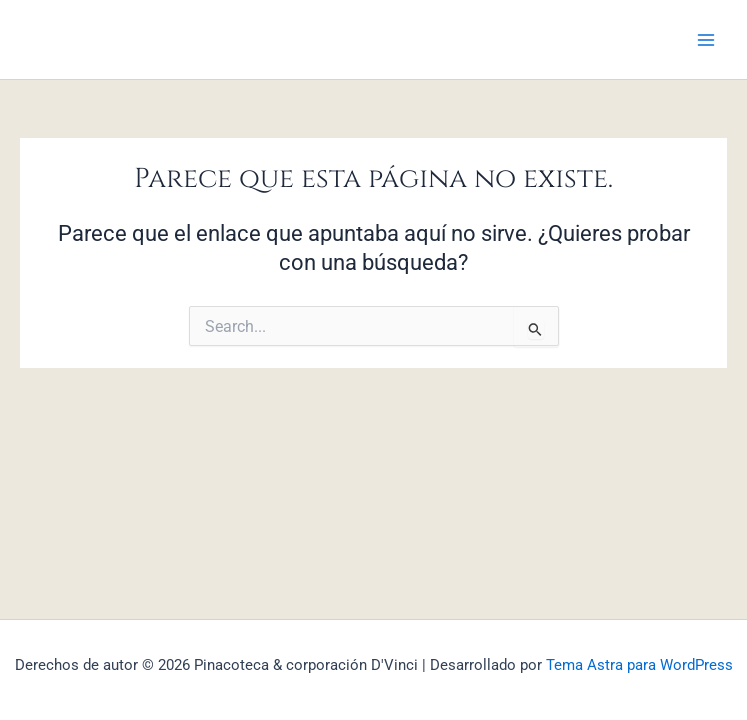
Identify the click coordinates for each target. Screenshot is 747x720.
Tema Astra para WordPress (639, 665)
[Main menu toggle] (706, 40)
